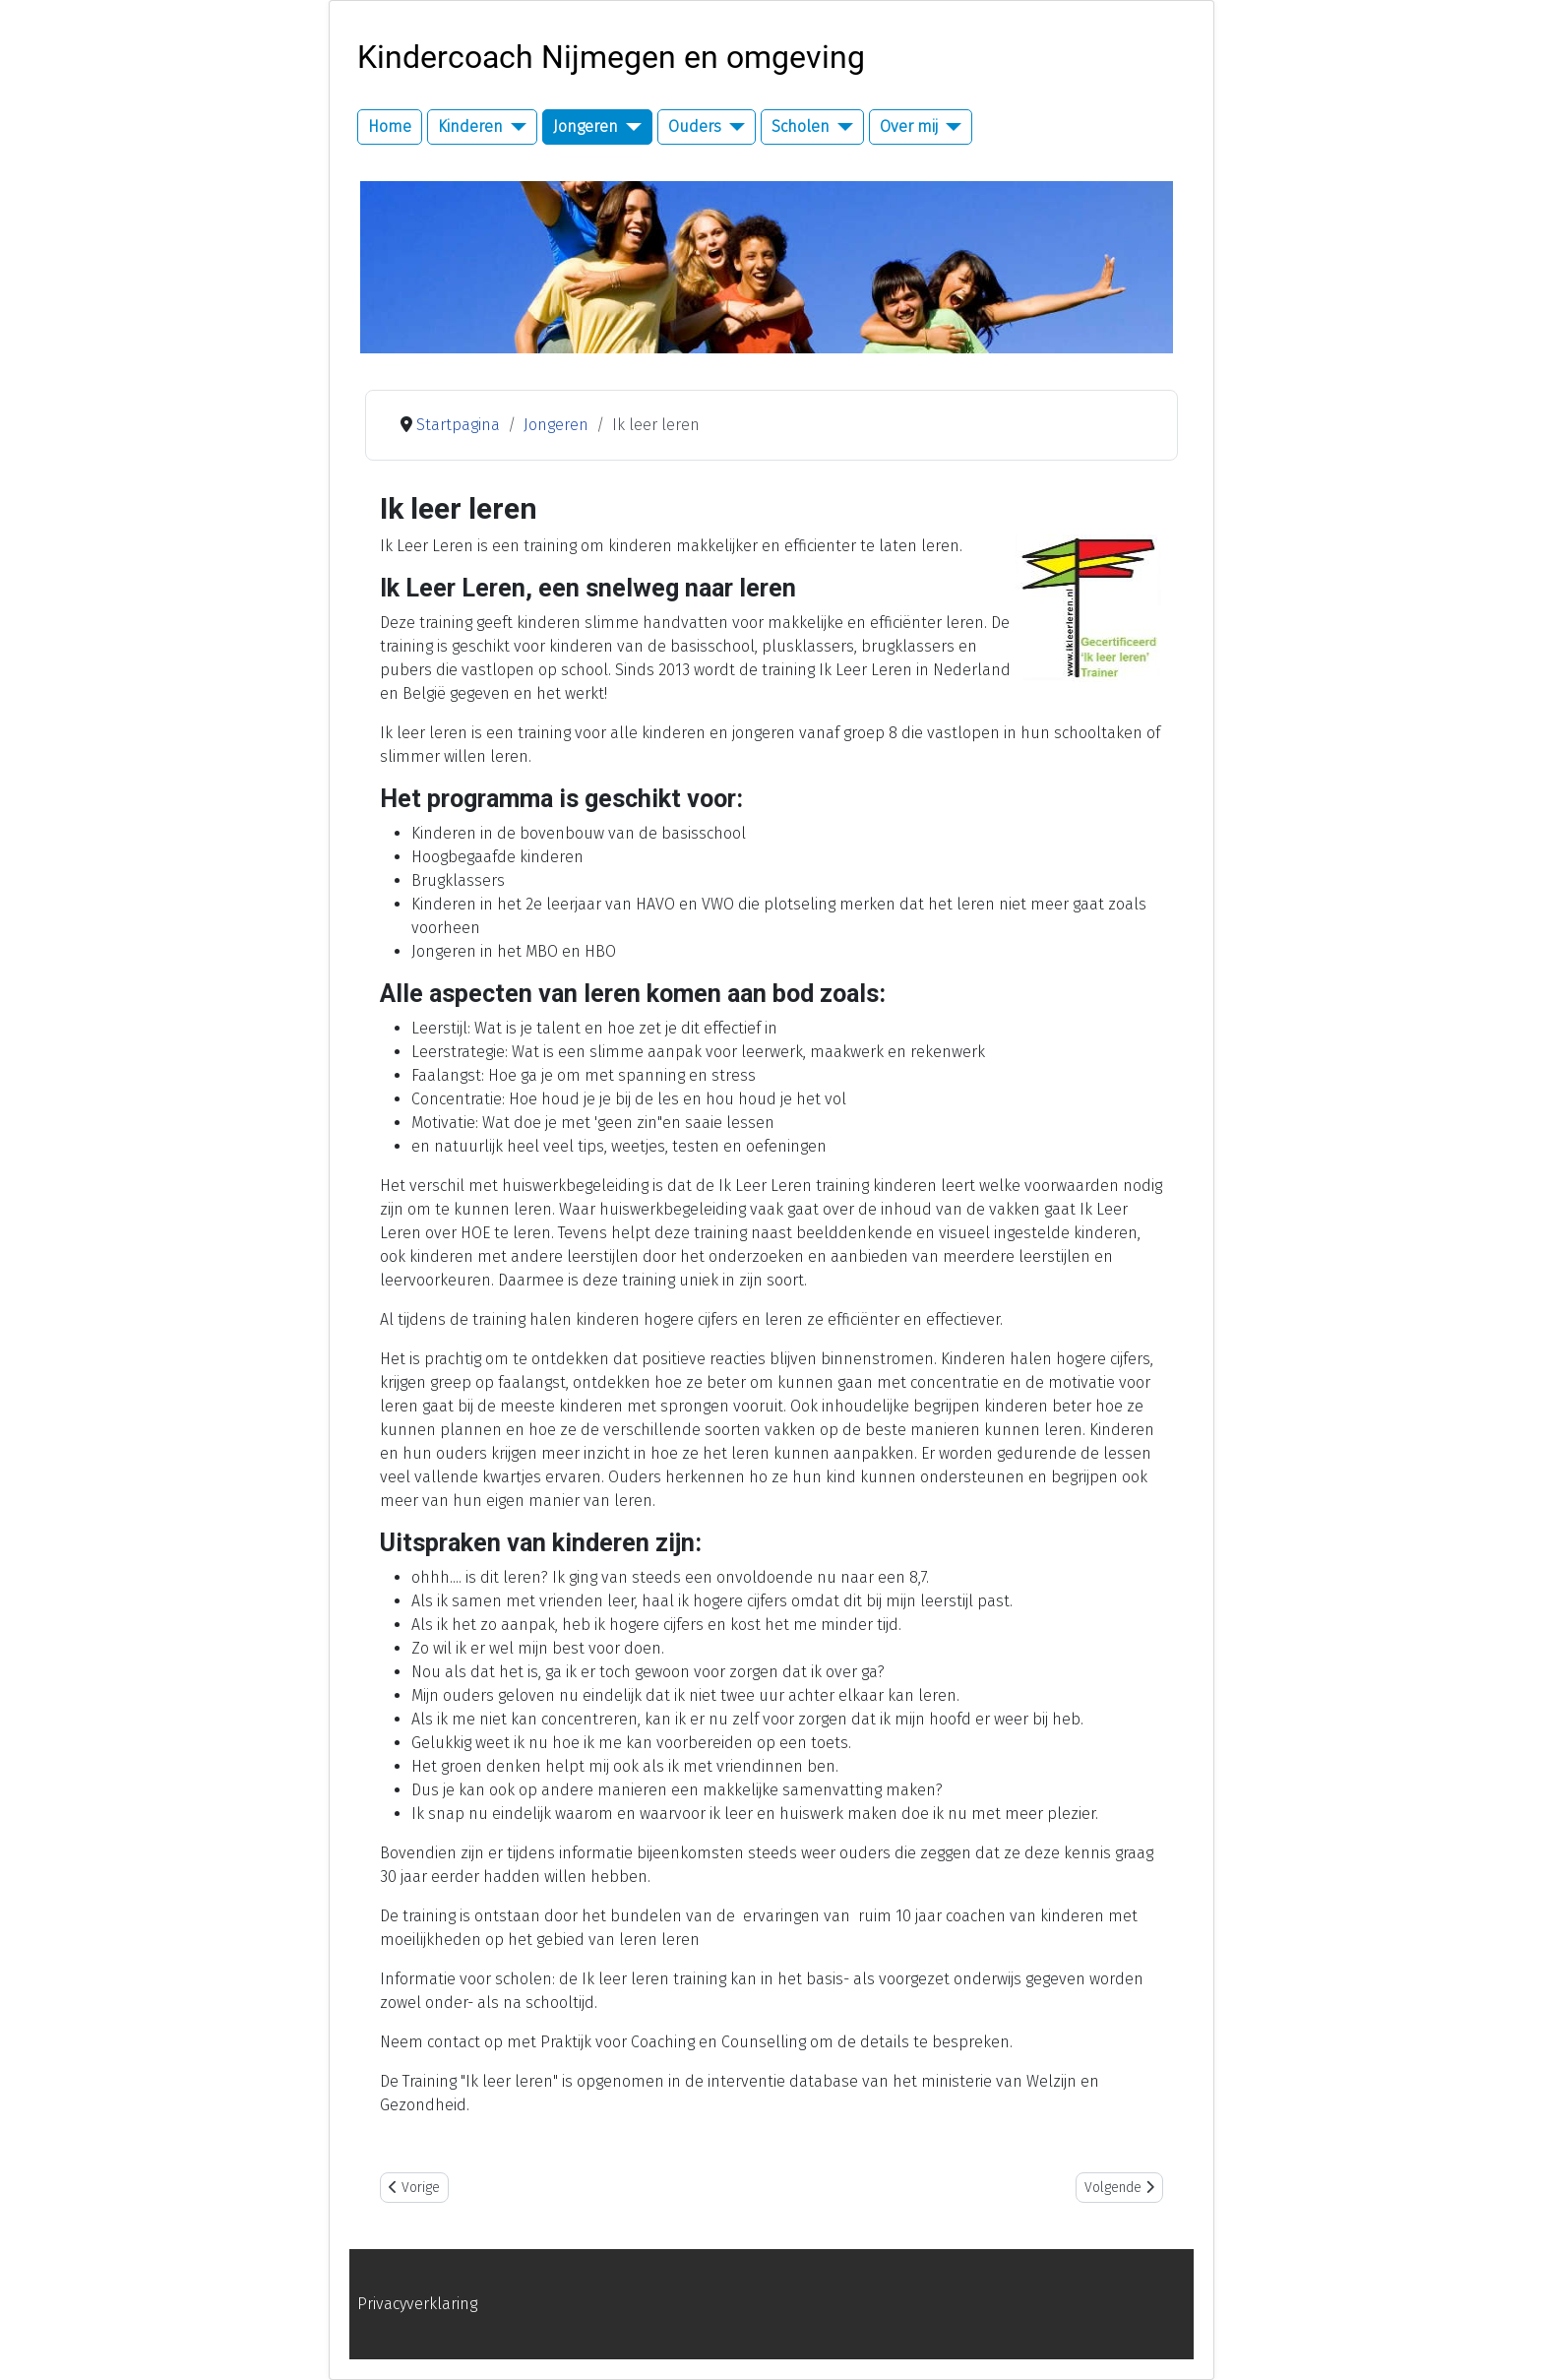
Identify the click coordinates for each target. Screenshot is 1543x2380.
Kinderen (470, 126)
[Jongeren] (630, 127)
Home (389, 126)
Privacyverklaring (417, 2303)
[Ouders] (733, 127)
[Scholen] (841, 127)
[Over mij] (949, 127)
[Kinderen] (514, 127)
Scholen (801, 126)
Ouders (694, 126)
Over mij (909, 126)
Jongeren (585, 126)
